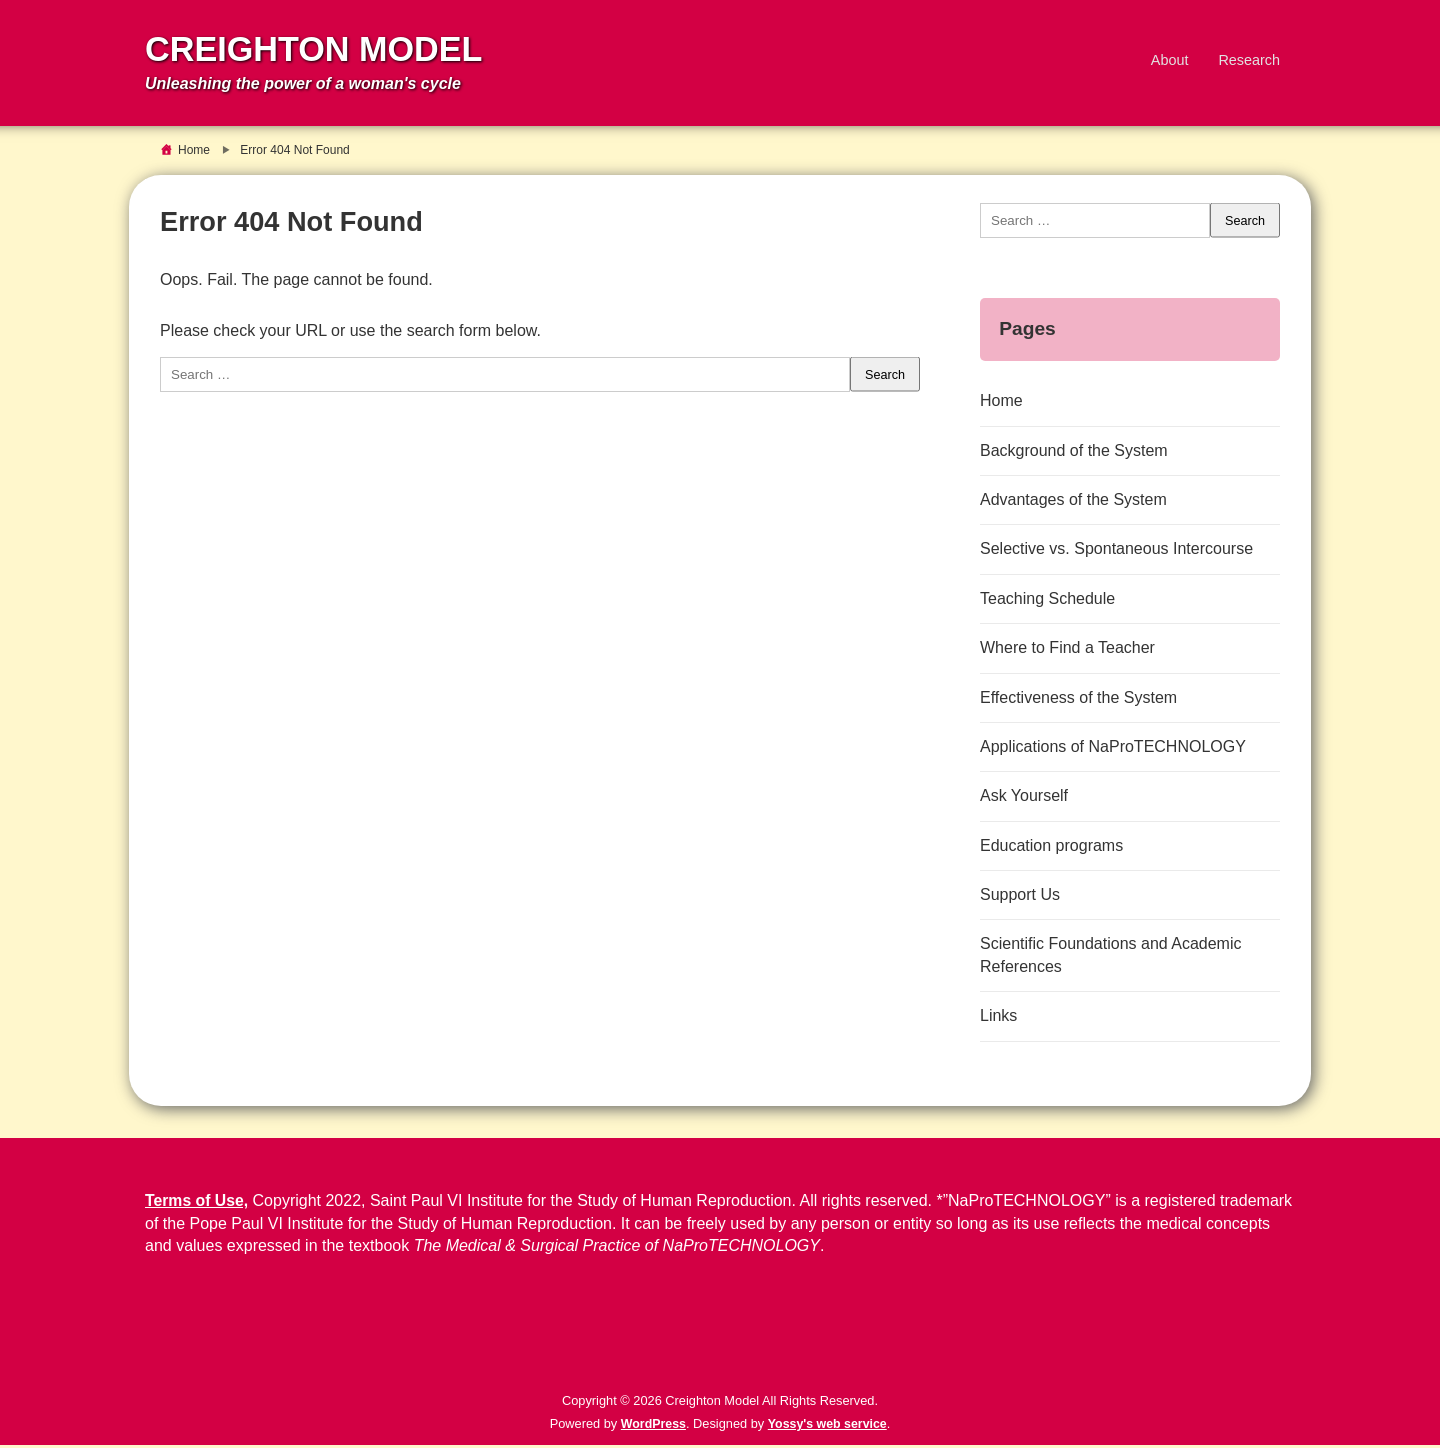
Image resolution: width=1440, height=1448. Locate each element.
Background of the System (1074, 453)
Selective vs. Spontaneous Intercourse (1116, 552)
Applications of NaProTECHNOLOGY (1113, 749)
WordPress (651, 1426)
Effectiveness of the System (1078, 700)
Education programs (1051, 848)
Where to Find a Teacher (1067, 650)
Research (1249, 61)
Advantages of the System (1073, 502)
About (1170, 61)
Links (998, 1018)
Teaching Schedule (1047, 601)
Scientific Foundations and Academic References (1110, 958)
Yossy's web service (828, 1426)
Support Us (1020, 897)
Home (1001, 403)
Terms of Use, (197, 1204)
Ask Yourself (1024, 798)
